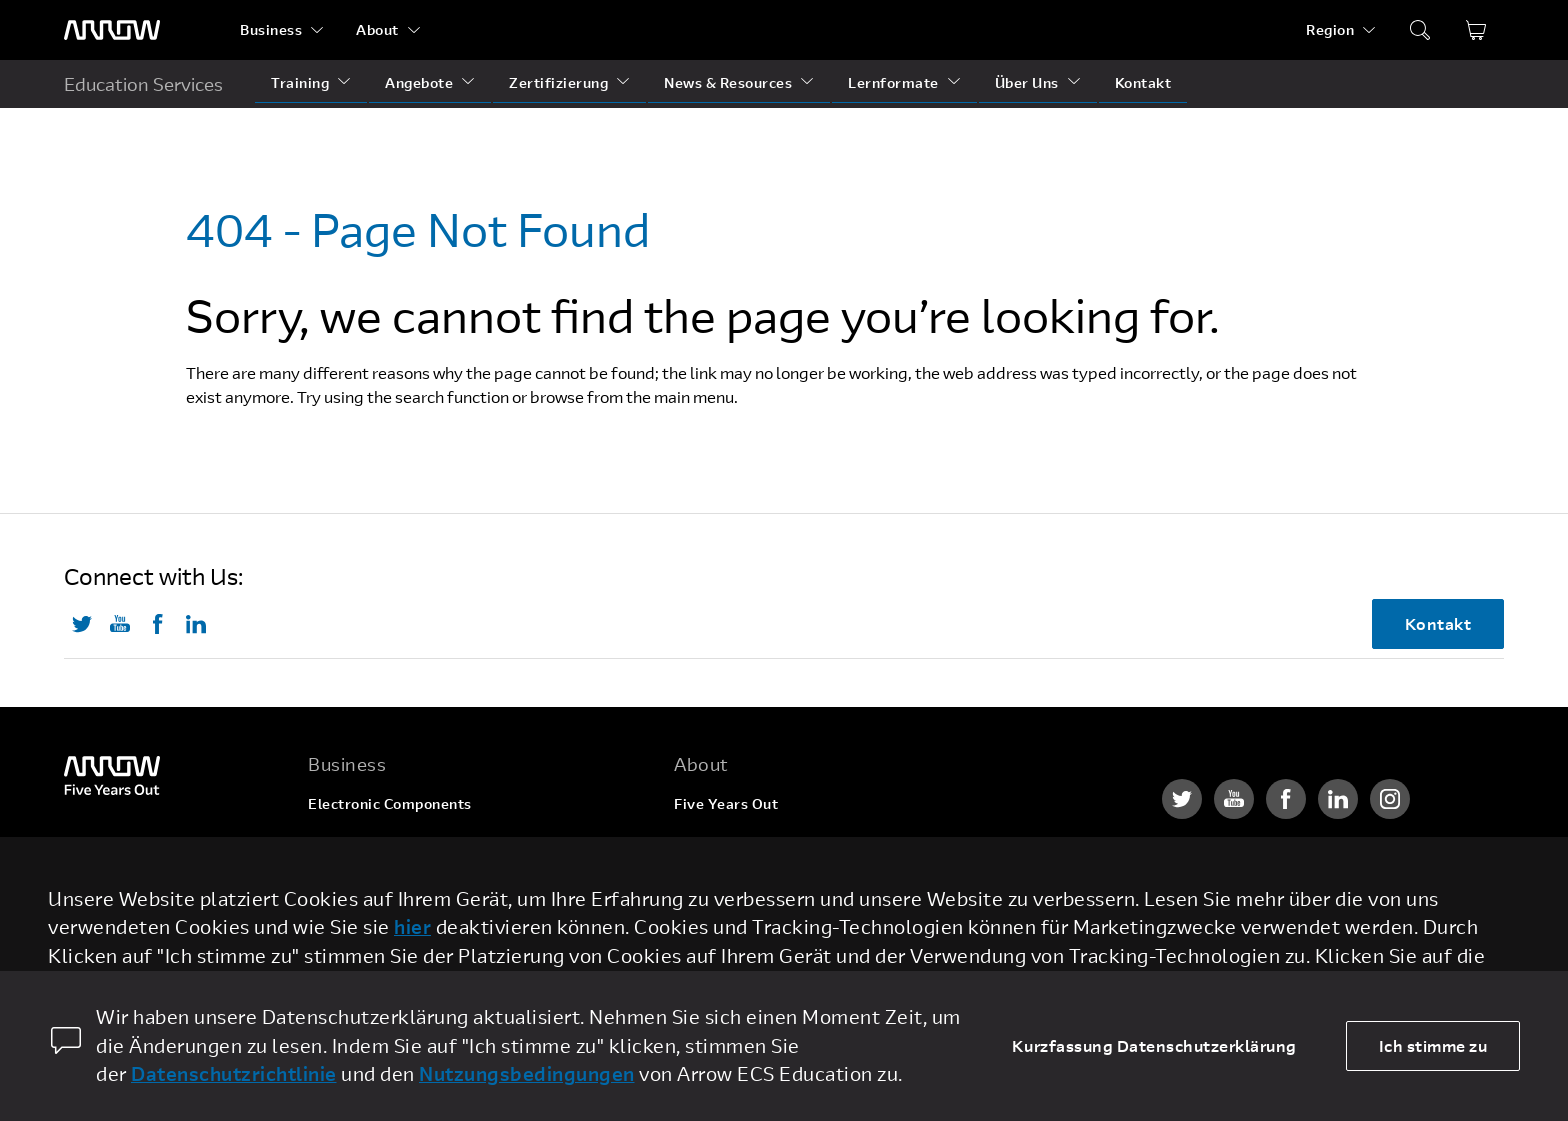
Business (271, 29)
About (377, 29)
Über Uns (1027, 82)
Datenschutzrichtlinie (234, 1073)
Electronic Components (390, 803)
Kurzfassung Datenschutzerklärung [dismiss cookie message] (1154, 1045)
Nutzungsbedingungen (527, 1073)
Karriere (704, 841)
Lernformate (893, 82)
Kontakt (1143, 82)
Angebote (419, 82)
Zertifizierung (558, 82)
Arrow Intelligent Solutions (403, 879)
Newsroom (711, 955)
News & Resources (728, 82)
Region (1330, 29)
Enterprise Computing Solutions (420, 841)
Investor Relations (738, 917)
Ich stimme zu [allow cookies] (1433, 1045)
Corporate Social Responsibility (785, 879)
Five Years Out (726, 803)
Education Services (143, 84)
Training (300, 82)
